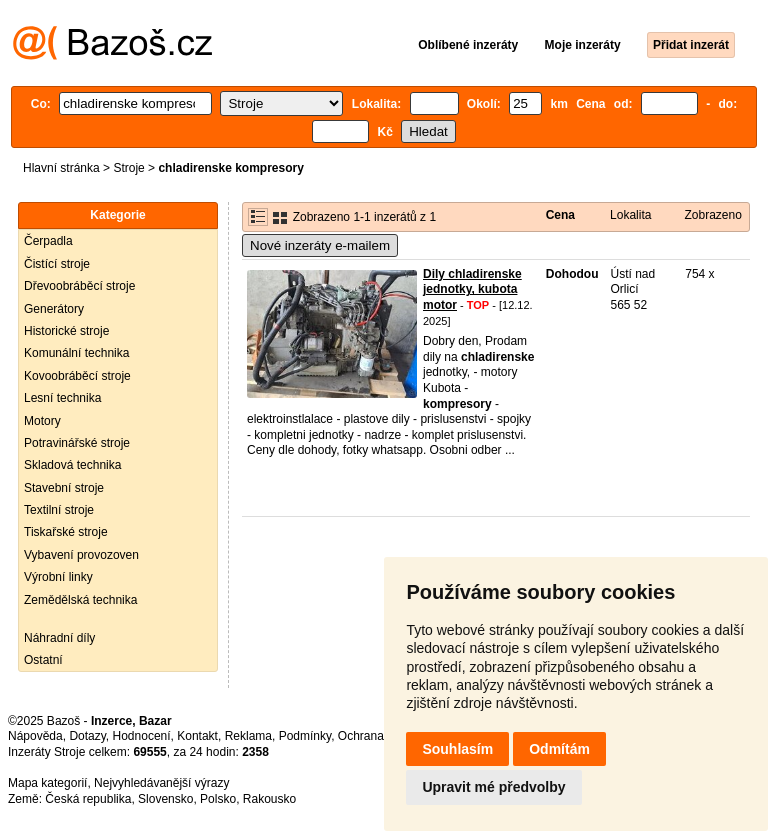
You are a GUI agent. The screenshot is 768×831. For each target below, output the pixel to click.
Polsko (218, 799)
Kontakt (197, 736)
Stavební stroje (64, 488)
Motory (42, 421)
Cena (560, 215)
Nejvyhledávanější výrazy (161, 783)
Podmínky (305, 736)
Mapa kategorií (47, 783)
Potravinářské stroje (77, 443)
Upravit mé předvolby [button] (493, 787)
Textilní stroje (59, 510)
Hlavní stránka (61, 168)
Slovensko (165, 799)
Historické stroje (66, 331)
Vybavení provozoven (81, 555)
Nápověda (35, 736)
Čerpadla (48, 241)
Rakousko (269, 799)
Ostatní (43, 660)
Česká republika (88, 799)
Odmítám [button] (559, 749)
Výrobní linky (58, 577)
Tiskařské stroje (66, 532)
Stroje (128, 168)
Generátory (54, 309)
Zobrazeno (712, 215)
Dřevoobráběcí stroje (79, 286)
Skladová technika (72, 465)
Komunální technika (76, 353)
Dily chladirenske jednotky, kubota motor (472, 289)
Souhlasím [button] (457, 749)
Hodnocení (142, 736)
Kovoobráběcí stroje (77, 376)
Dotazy (87, 736)
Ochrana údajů (377, 736)
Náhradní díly (59, 638)
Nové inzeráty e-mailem (320, 245)
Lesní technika (62, 398)
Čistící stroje (57, 264)
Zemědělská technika (80, 600)
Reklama (248, 736)
